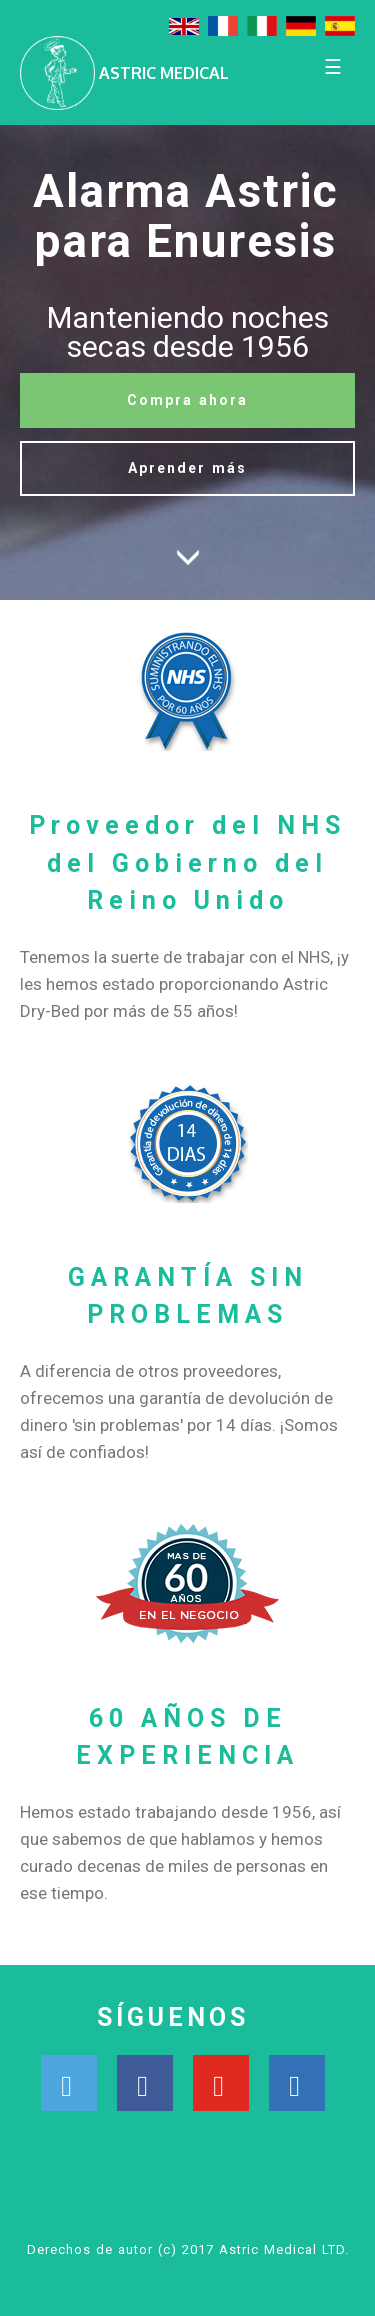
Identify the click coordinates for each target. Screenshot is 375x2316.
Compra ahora (187, 400)
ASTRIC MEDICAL (164, 73)
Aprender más (187, 468)
